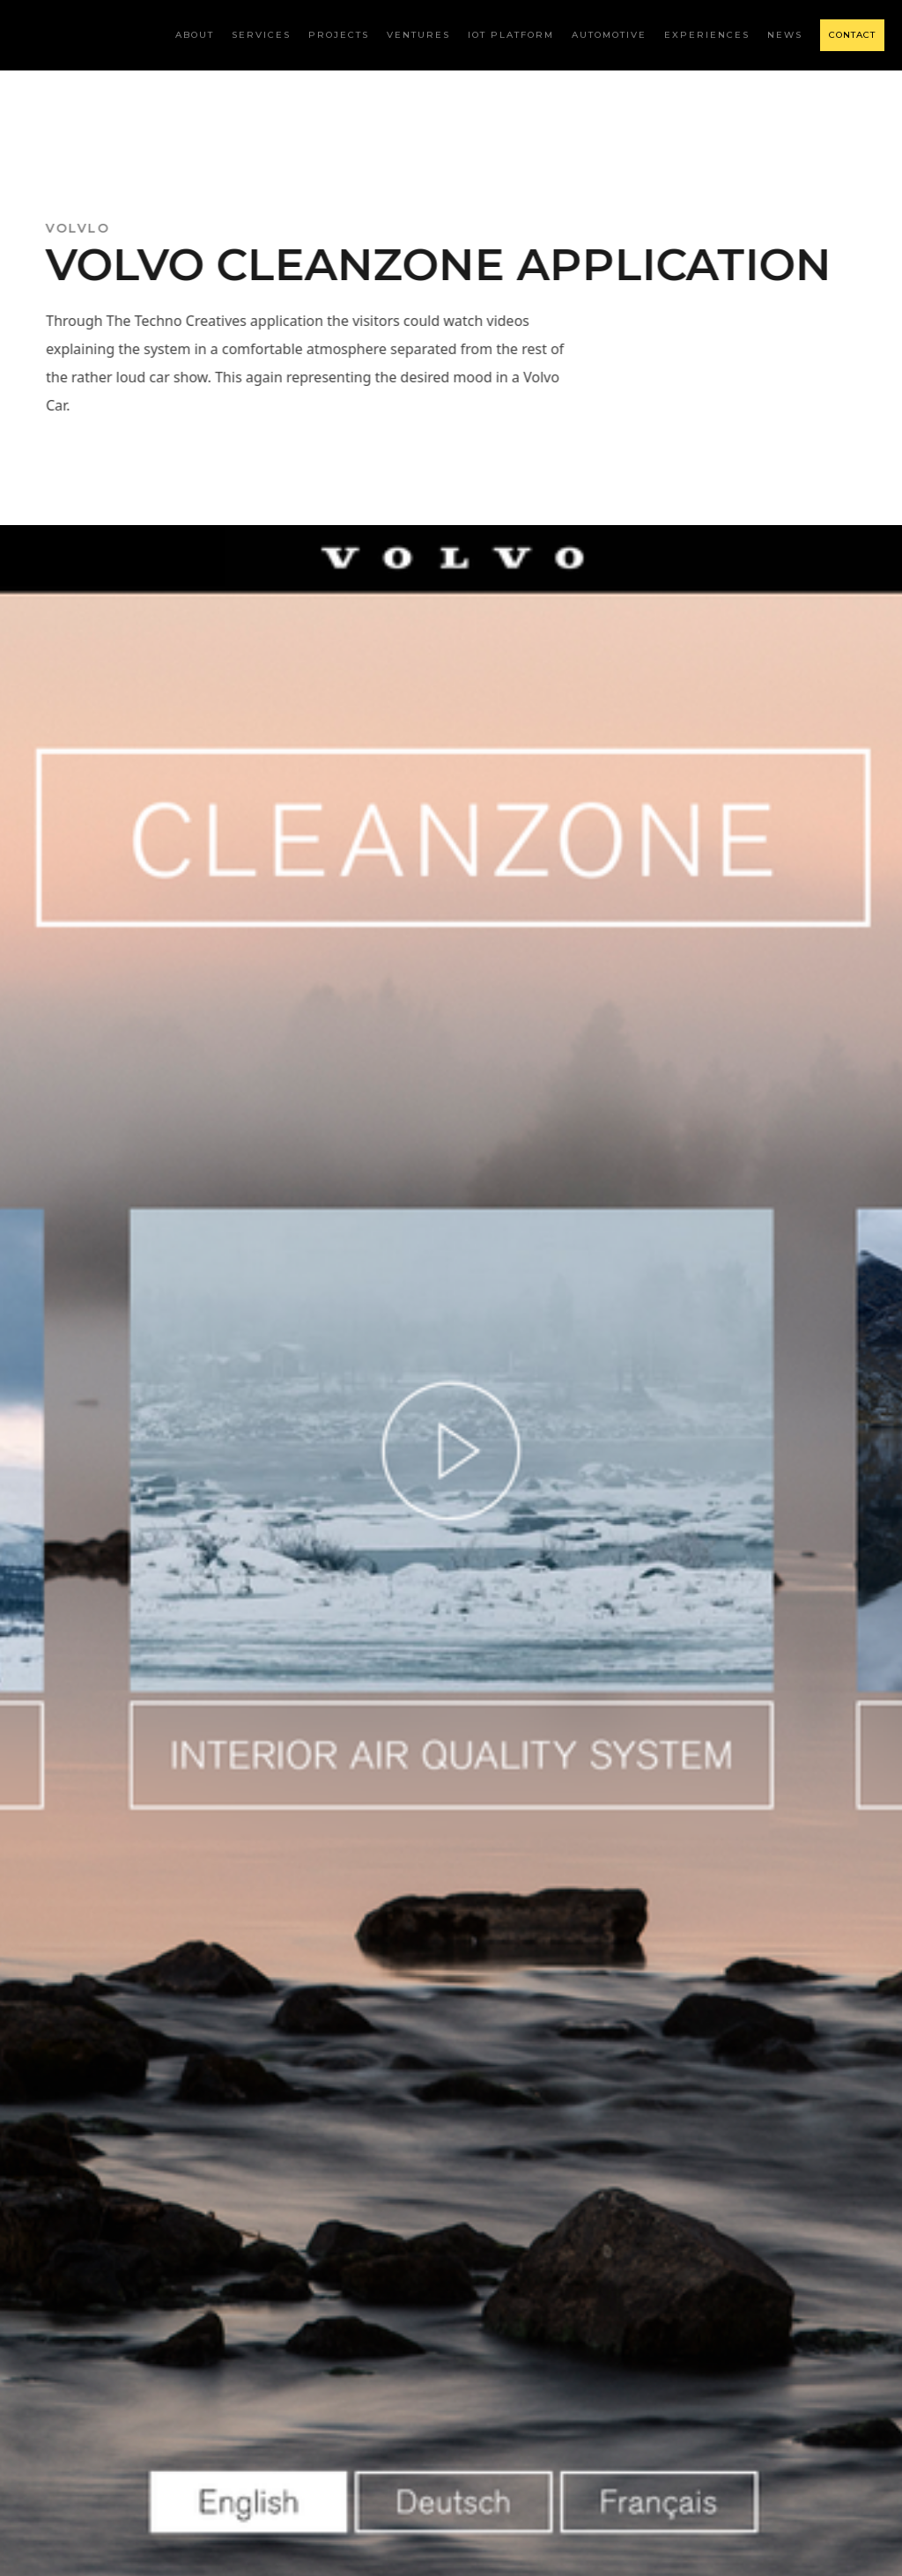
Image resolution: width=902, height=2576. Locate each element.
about (194, 35)
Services (261, 35)
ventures (418, 35)
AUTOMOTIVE (609, 35)
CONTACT (852, 35)
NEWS (784, 35)
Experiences (707, 35)
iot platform (511, 35)
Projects (338, 35)
